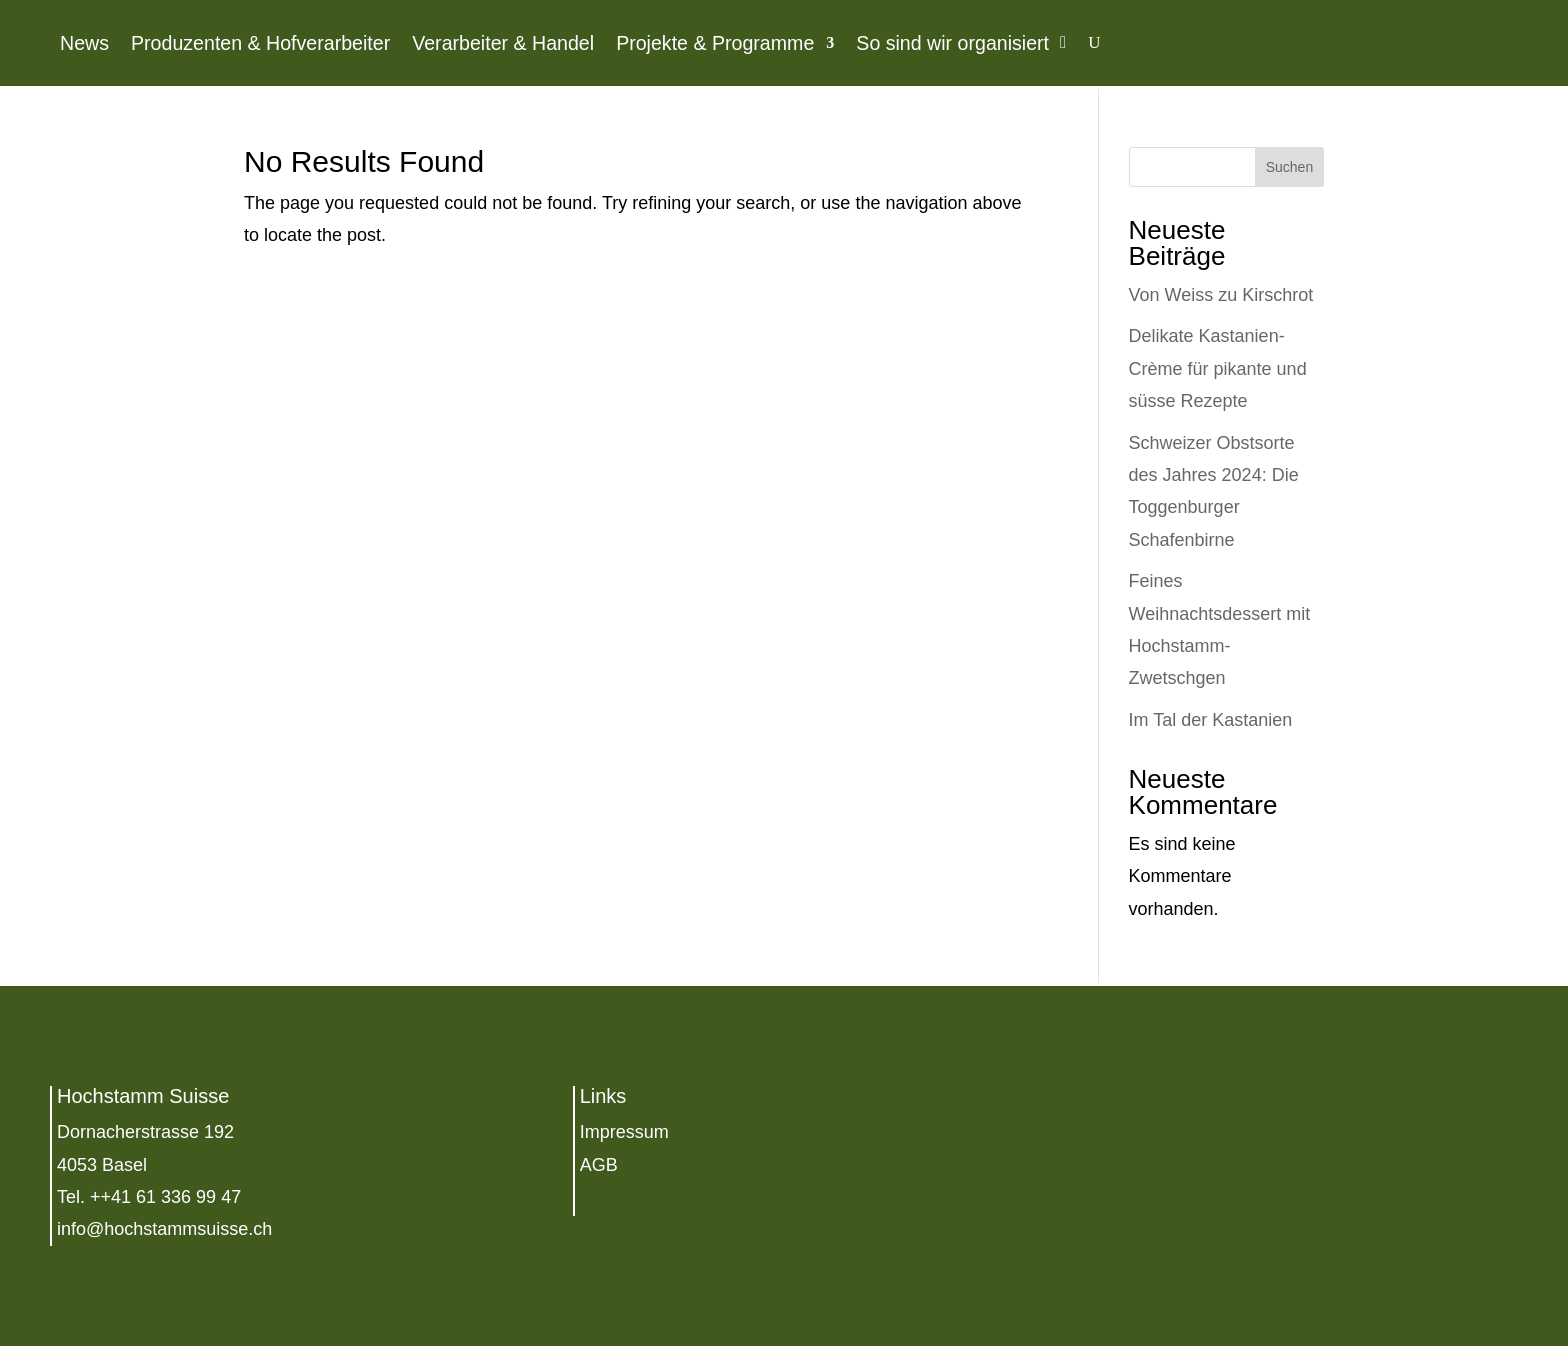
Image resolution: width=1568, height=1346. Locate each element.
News (84, 43)
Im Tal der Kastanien (1211, 720)
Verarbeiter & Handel (503, 43)
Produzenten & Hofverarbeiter (260, 43)
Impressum (624, 1132)
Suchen (1289, 167)
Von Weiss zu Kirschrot (1221, 295)
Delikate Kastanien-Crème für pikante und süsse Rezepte (1218, 368)
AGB (599, 1165)
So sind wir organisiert (952, 43)
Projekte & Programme (715, 43)
